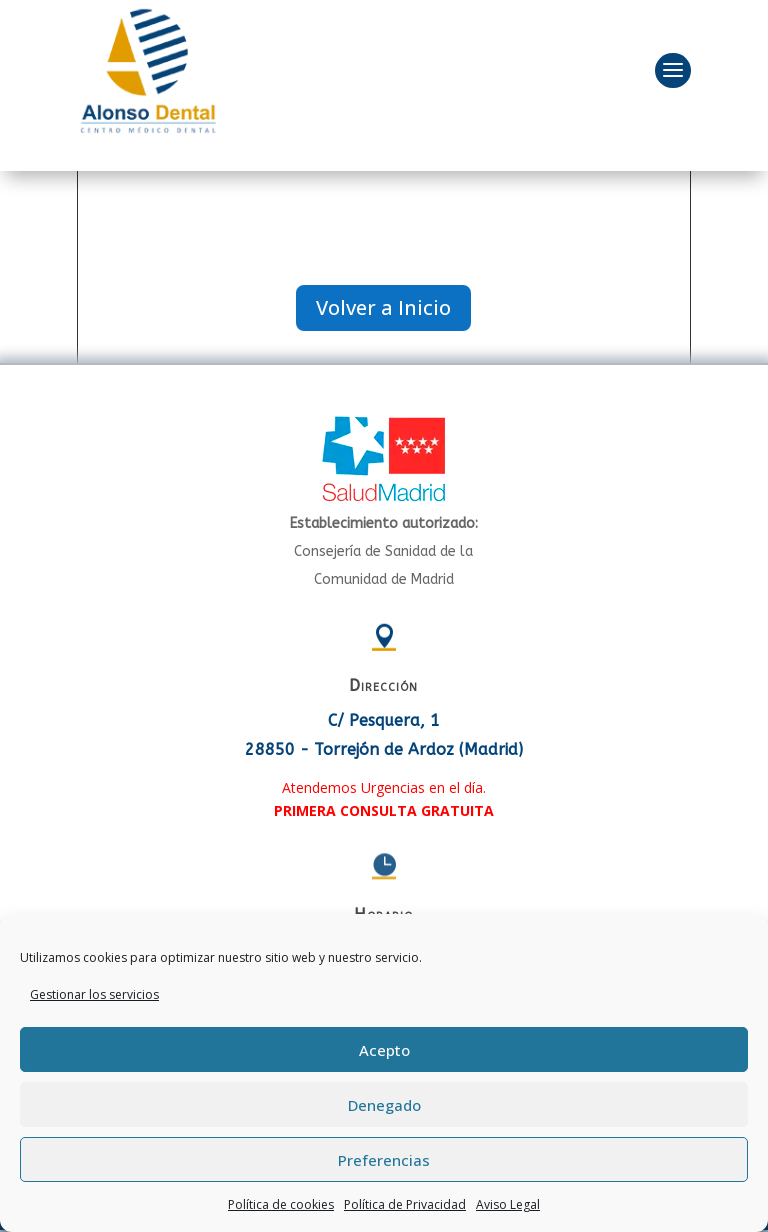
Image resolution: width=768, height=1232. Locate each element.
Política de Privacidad (405, 1204)
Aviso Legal (508, 1204)
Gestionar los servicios (94, 994)
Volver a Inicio (383, 307)
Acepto (384, 1050)
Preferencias (384, 1160)
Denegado (384, 1105)
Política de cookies (281, 1204)
